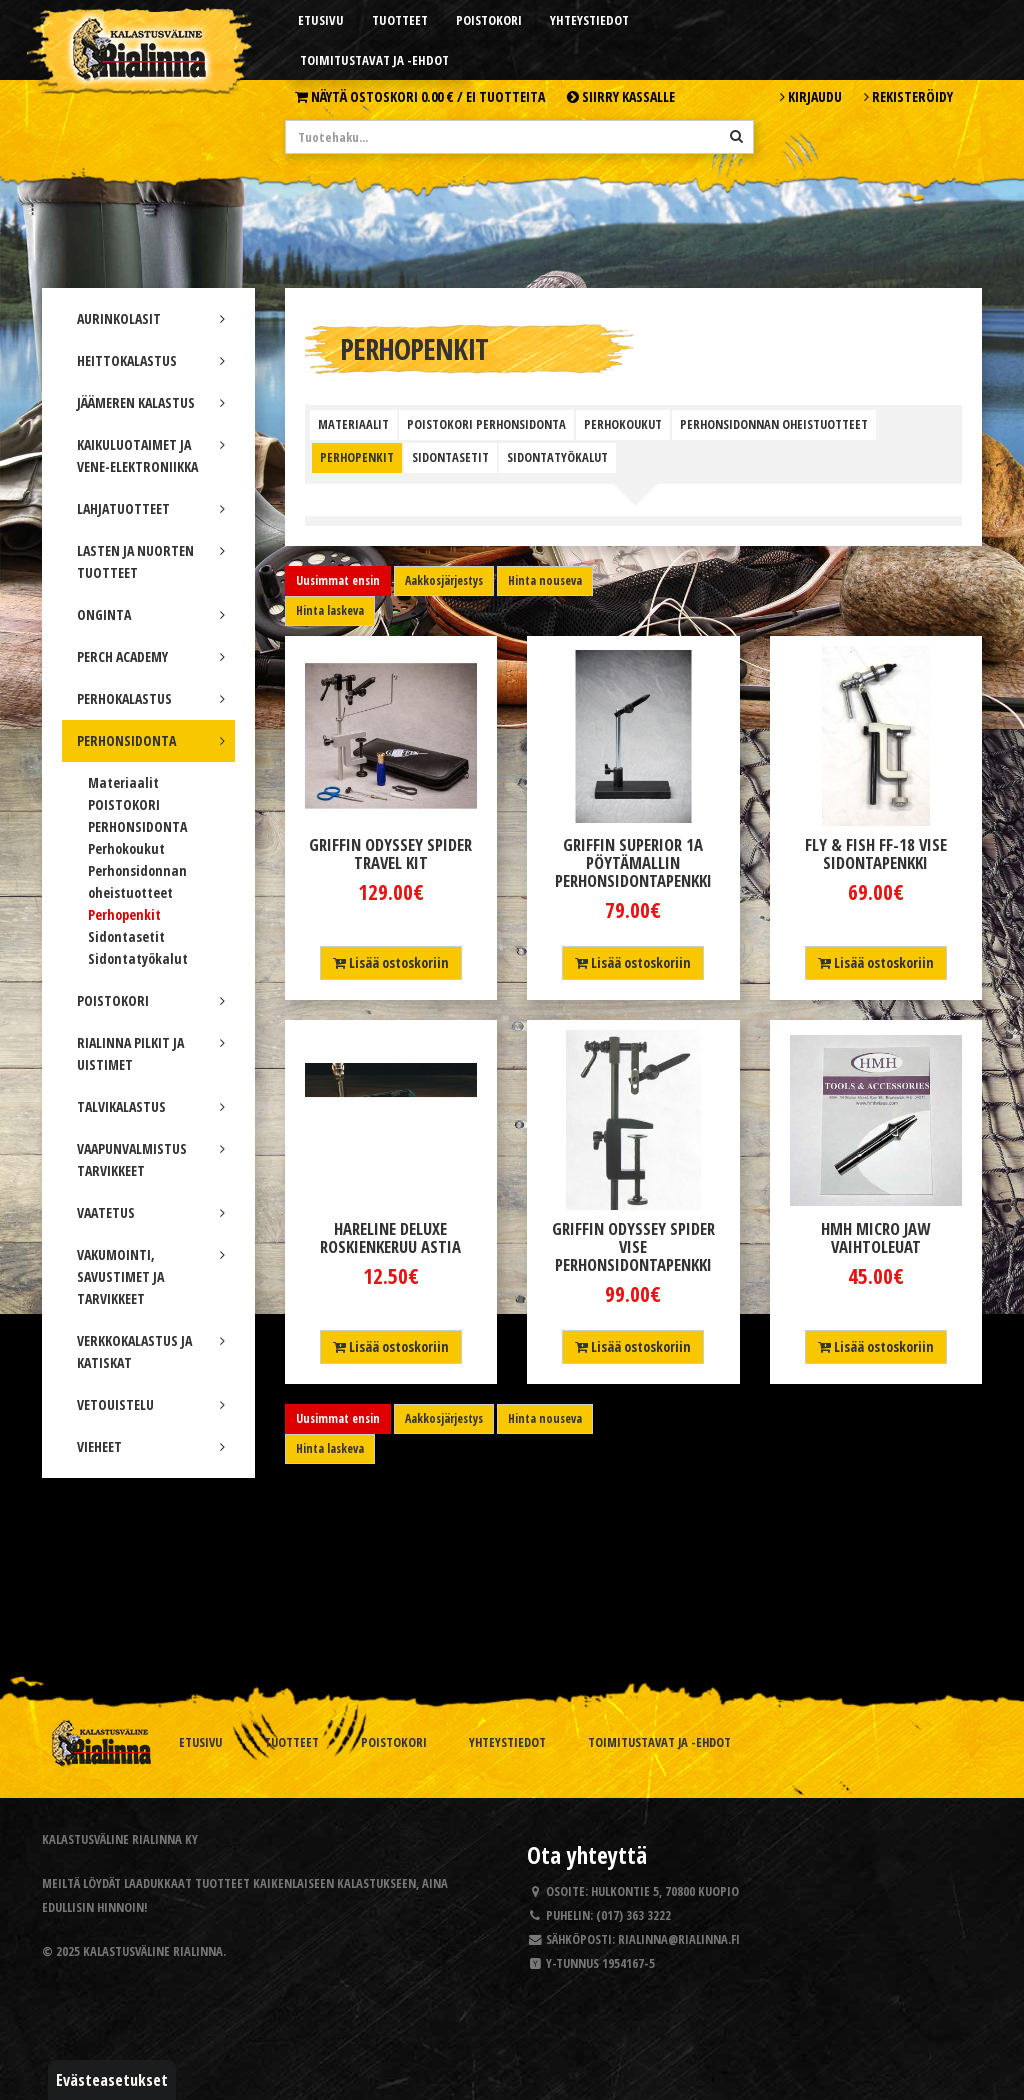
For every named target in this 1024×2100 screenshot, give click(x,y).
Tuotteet (400, 20)
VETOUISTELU (151, 1404)
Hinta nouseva (545, 580)
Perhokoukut (126, 848)
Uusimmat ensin (338, 580)
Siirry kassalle (621, 96)
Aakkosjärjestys (444, 580)
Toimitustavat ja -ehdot (374, 60)
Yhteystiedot (589, 20)
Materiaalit (123, 782)
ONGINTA (151, 614)
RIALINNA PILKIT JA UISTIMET (151, 1053)
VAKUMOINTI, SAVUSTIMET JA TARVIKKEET (151, 1276)
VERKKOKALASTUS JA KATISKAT (151, 1351)
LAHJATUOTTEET (151, 508)
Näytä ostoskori (420, 96)
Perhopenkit (124, 914)
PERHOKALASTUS (151, 698)
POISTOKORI (151, 1000)
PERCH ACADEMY (151, 656)
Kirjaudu (811, 96)
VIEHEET (151, 1446)
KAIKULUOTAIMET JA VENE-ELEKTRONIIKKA (151, 455)
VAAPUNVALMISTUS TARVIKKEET (151, 1159)
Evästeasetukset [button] (112, 2080)
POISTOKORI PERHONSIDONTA (486, 424)
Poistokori (489, 20)
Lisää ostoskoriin (391, 962)
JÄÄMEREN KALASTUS (151, 402)
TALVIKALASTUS (151, 1106)
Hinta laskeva (330, 610)
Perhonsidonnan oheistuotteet (774, 424)
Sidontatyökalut (138, 958)
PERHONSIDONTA (151, 740)
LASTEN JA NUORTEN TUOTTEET (151, 561)
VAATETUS (151, 1212)
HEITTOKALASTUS (151, 360)
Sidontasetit (126, 936)
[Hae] (736, 136)
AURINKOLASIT (151, 318)
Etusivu (321, 20)
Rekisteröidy (908, 96)
